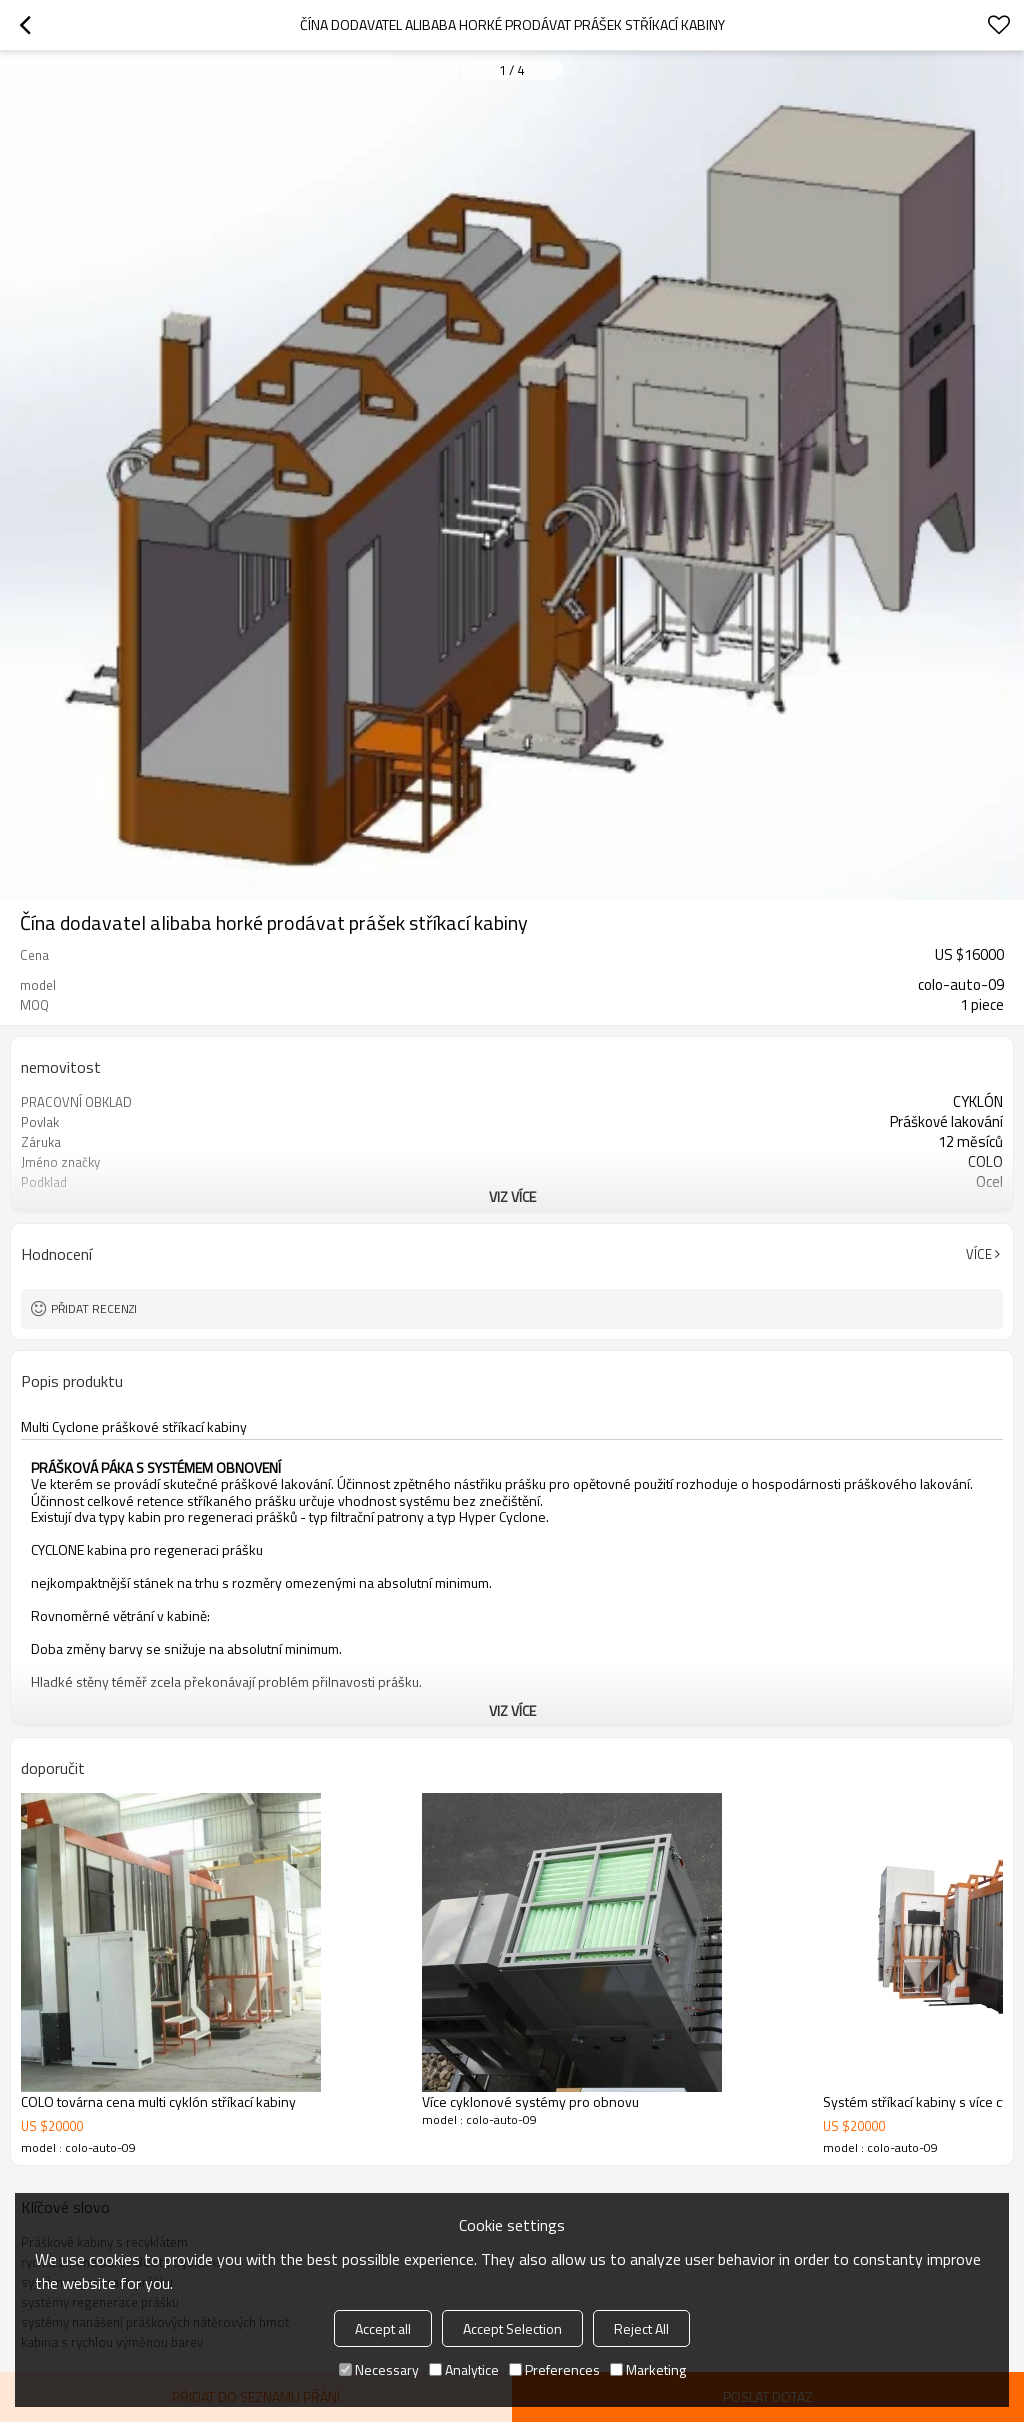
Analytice (464, 2369)
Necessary (379, 2369)
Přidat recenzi (94, 1308)
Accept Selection (512, 2328)
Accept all (383, 2328)
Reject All (641, 2328)
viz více (512, 1196)
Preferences (554, 2369)
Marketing (648, 2369)
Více (979, 1254)
